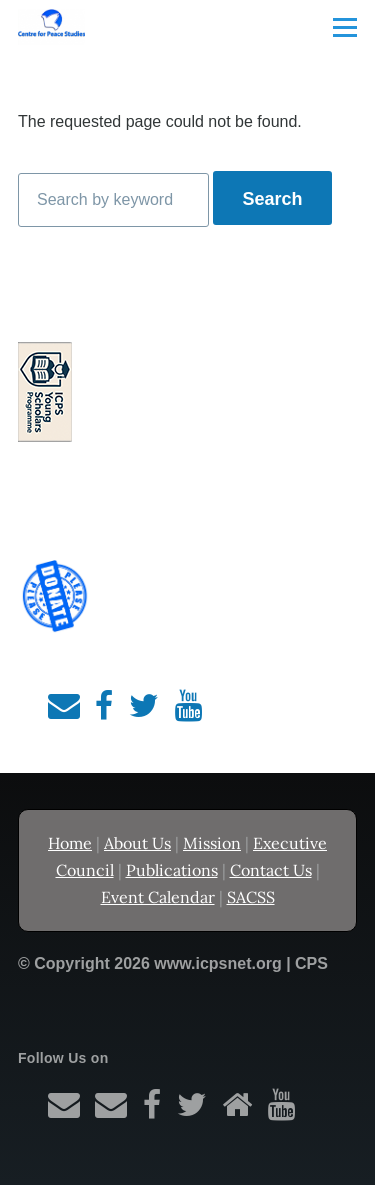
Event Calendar (158, 897)
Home (70, 843)
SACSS (251, 897)
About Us (137, 843)
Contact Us (271, 870)
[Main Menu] (345, 27)
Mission (212, 843)
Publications (172, 870)
